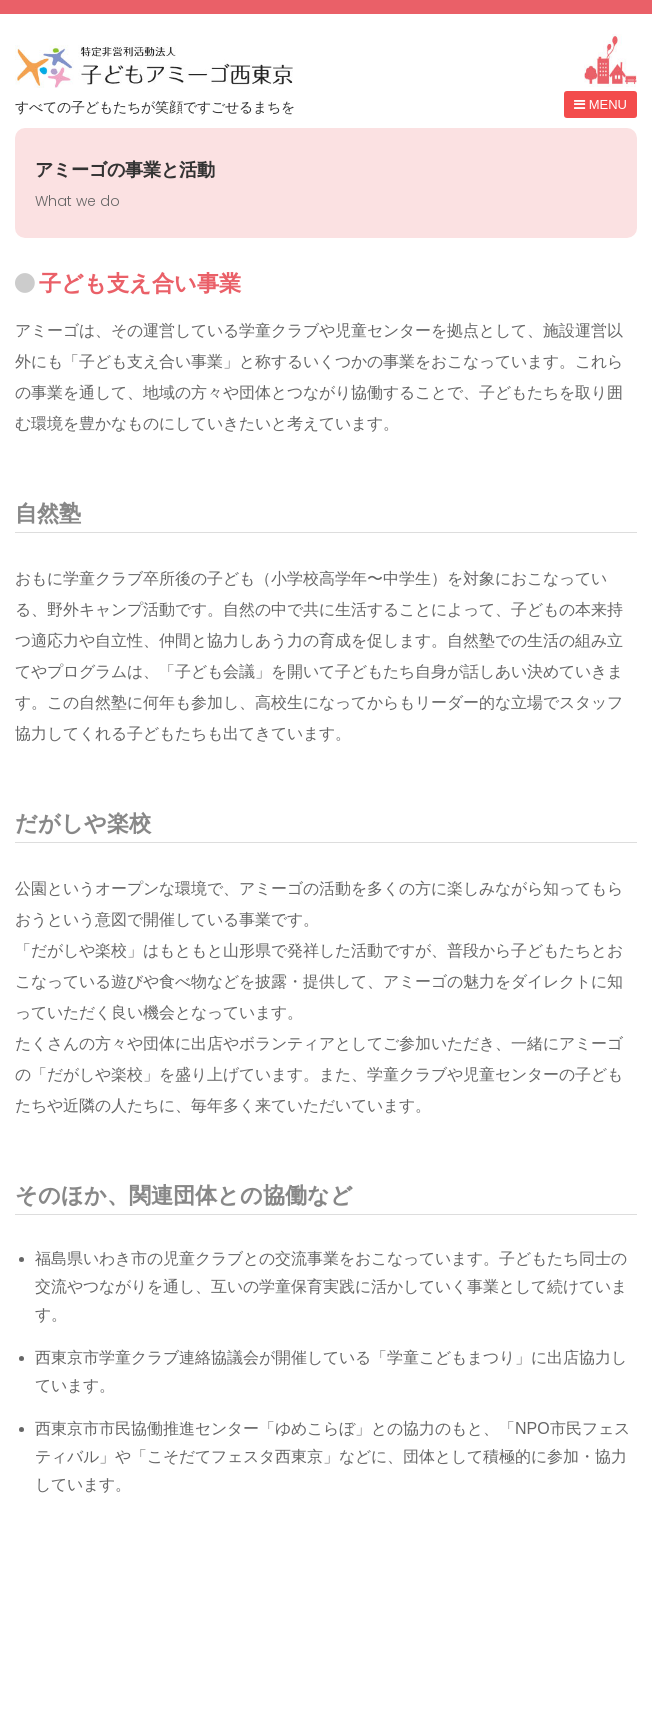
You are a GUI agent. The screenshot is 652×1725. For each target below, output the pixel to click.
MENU (608, 104)
